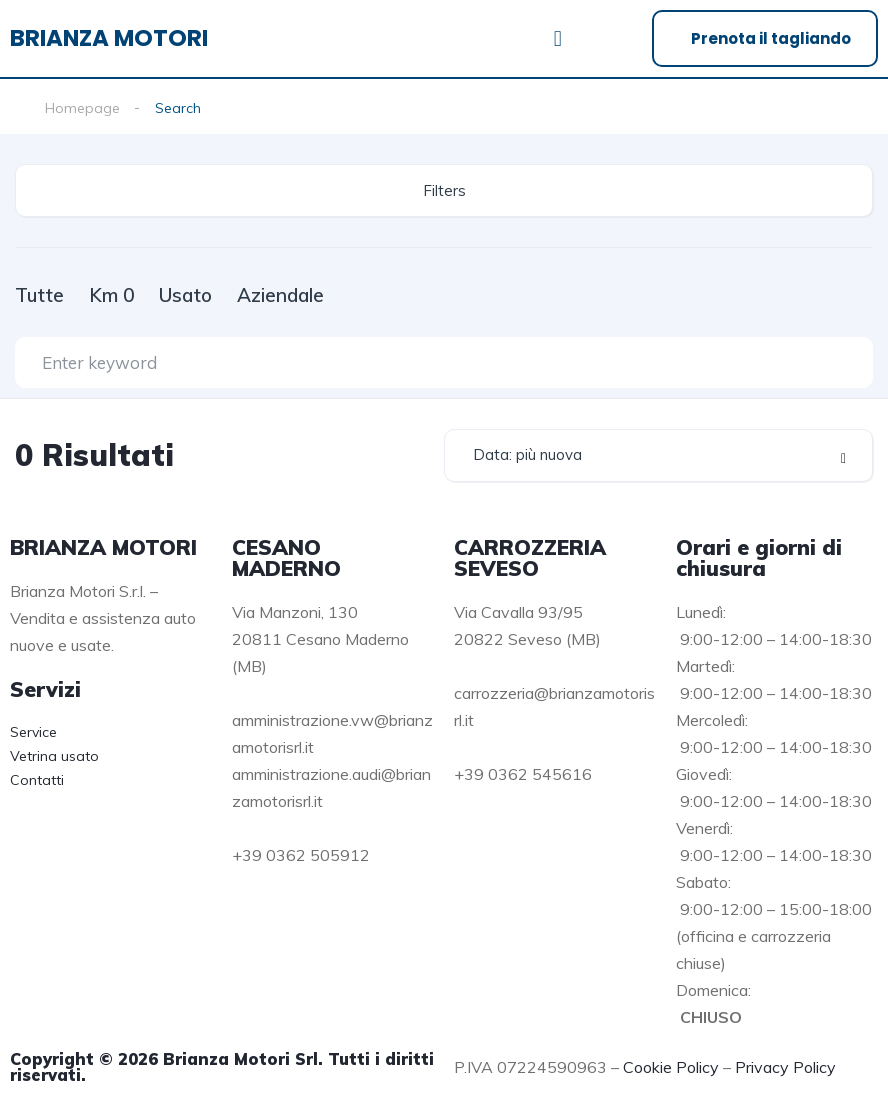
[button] (557, 38)
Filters (444, 190)
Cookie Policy (671, 1067)
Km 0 (111, 295)
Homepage (82, 108)
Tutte (39, 295)
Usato (185, 295)
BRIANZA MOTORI (109, 38)
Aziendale (280, 295)
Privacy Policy (785, 1067)
